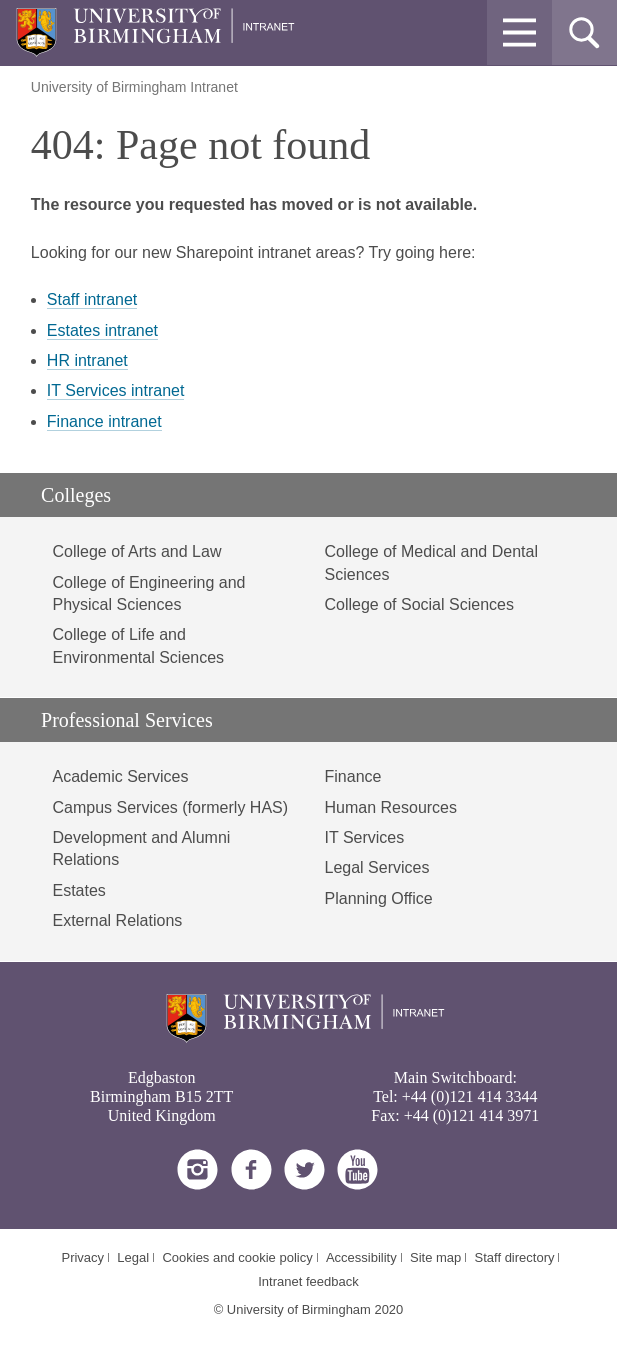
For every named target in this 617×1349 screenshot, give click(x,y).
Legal (133, 1257)
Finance (353, 776)
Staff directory (515, 1257)
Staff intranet (92, 299)
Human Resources (391, 807)
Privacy (82, 1257)
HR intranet (87, 360)
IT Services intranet (116, 390)
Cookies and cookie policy (237, 1257)
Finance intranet (104, 421)
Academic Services (120, 776)
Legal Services (377, 867)
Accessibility (361, 1257)
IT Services (365, 837)
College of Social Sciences (419, 604)
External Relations (117, 920)
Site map (435, 1257)
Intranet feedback (308, 1281)
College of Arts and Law (136, 551)
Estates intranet (102, 330)
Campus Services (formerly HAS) (170, 807)
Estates (78, 890)
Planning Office (379, 898)
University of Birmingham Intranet (134, 87)
